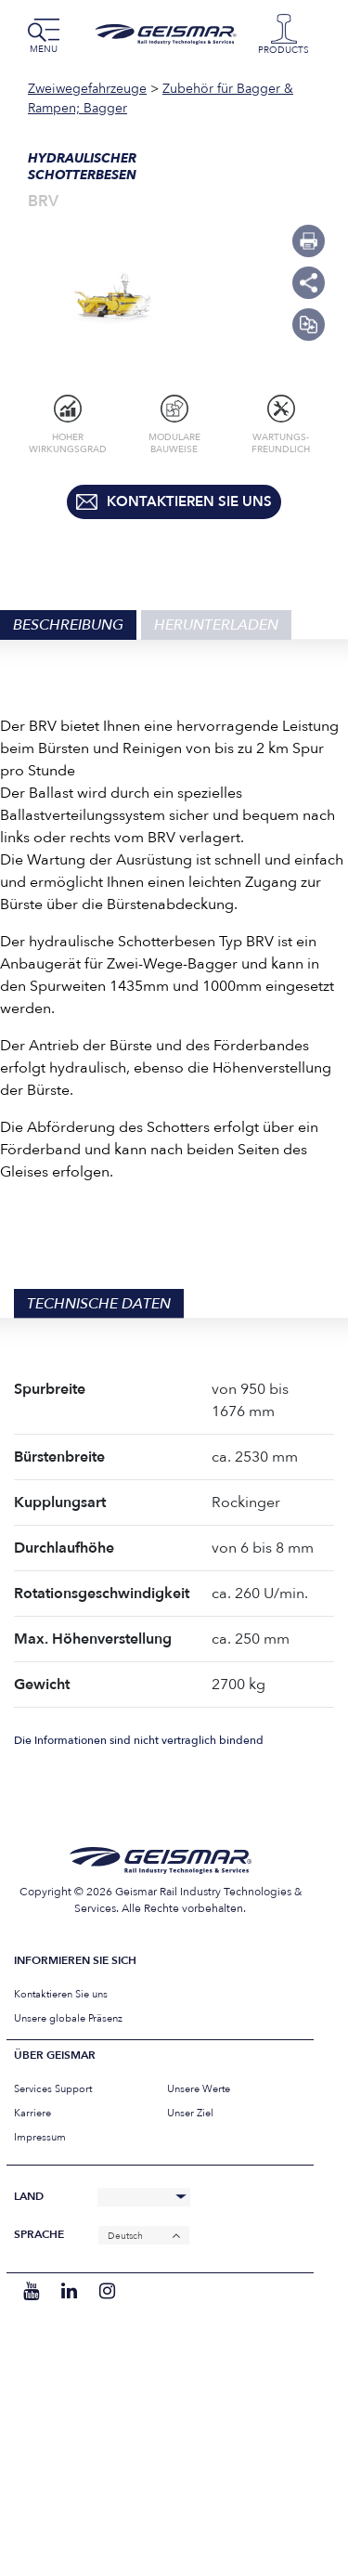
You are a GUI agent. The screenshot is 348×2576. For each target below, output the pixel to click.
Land (29, 2197)
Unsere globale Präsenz (68, 2018)
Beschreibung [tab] (68, 625)
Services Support (53, 2089)
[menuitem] (143, 2235)
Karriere (32, 2113)
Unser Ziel (190, 2113)
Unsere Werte (198, 2089)
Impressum (40, 2137)
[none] (143, 2235)
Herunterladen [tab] (216, 625)
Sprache (39, 2235)
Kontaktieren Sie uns (61, 1994)
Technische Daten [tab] (99, 1304)
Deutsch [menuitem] (125, 2235)
